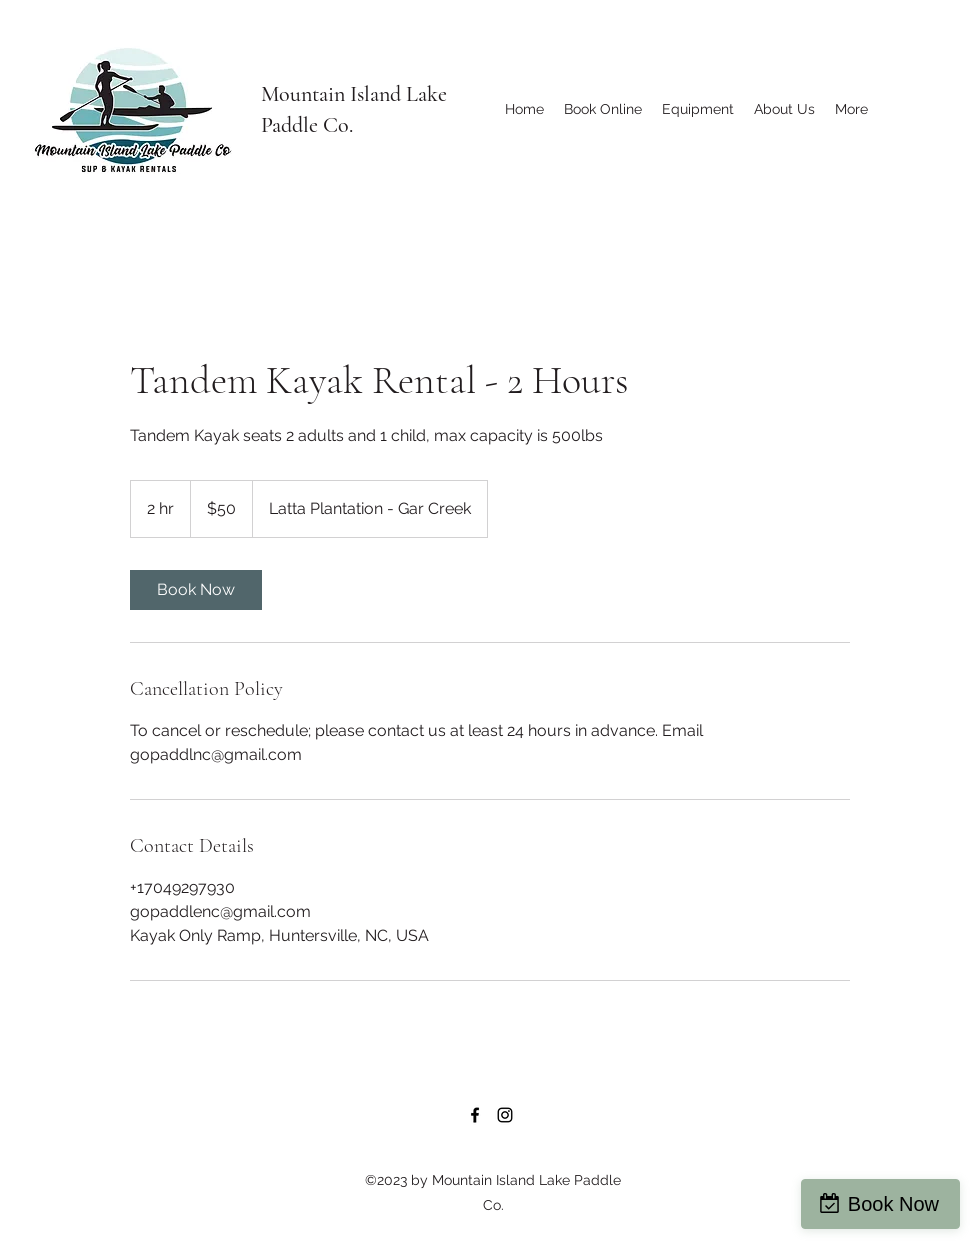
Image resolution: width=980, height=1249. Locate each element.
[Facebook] (475, 1115)
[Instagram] (505, 1115)
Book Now (893, 1204)
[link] (196, 590)
